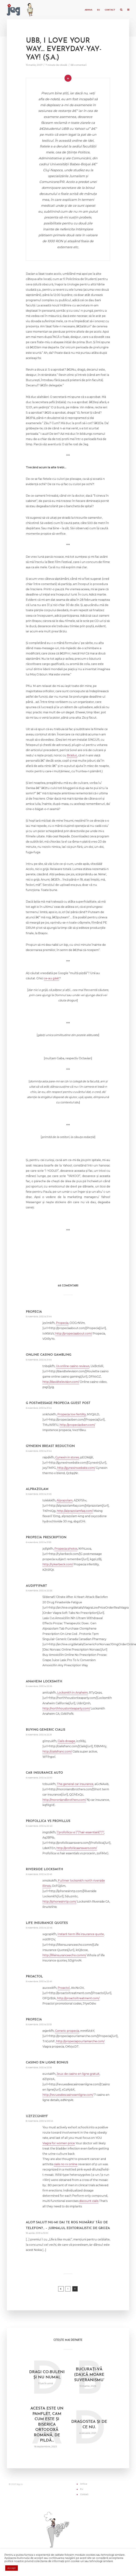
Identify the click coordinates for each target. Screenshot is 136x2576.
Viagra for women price (58, 2143)
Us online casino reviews (72, 1366)
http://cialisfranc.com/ (57, 1751)
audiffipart (36, 1586)
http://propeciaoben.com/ (77, 1425)
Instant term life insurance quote (81, 1934)
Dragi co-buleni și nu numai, (47, 2375)
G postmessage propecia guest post (58, 1403)
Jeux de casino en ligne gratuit (78, 2073)
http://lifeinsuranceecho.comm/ (64, 1955)
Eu (98, 10)
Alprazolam (37, 1489)
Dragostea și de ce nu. (89, 2427)
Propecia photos (65, 1548)
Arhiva (88, 10)
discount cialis (88, 2201)
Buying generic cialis (45, 1729)
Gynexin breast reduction (50, 1446)
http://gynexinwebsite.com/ (76, 1468)
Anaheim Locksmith (44, 1681)
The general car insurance (75, 1784)
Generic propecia (67, 2030)
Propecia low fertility (71, 1414)
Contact (110, 10)
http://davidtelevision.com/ (60, 1381)
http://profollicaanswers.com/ (76, 1848)
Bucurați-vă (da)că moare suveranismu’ (89, 2375)
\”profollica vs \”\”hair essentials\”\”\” (80, 1832)
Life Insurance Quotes (47, 1923)
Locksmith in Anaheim (72, 1692)
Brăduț (72, 755)
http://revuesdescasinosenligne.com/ (67, 2094)
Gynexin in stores (67, 1457)
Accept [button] (11, 2568)
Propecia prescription (46, 1537)
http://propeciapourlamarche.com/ (80, 2041)
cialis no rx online (65, 2164)
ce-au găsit (51, 978)
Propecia (34, 1312)
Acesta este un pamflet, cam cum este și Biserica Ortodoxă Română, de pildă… (47, 2427)
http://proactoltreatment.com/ (78, 1998)
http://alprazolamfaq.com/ (75, 1511)
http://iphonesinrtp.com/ (59, 1901)
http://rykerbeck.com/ (57, 1564)
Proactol (34, 1976)
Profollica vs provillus (48, 1821)
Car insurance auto (44, 1773)
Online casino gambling (48, 1355)
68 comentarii (79, 64)
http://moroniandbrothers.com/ (64, 1799)
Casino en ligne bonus (47, 2062)
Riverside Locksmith (44, 1869)
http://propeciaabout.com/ (73, 1333)
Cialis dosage (66, 1741)
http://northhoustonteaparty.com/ (66, 1708)
